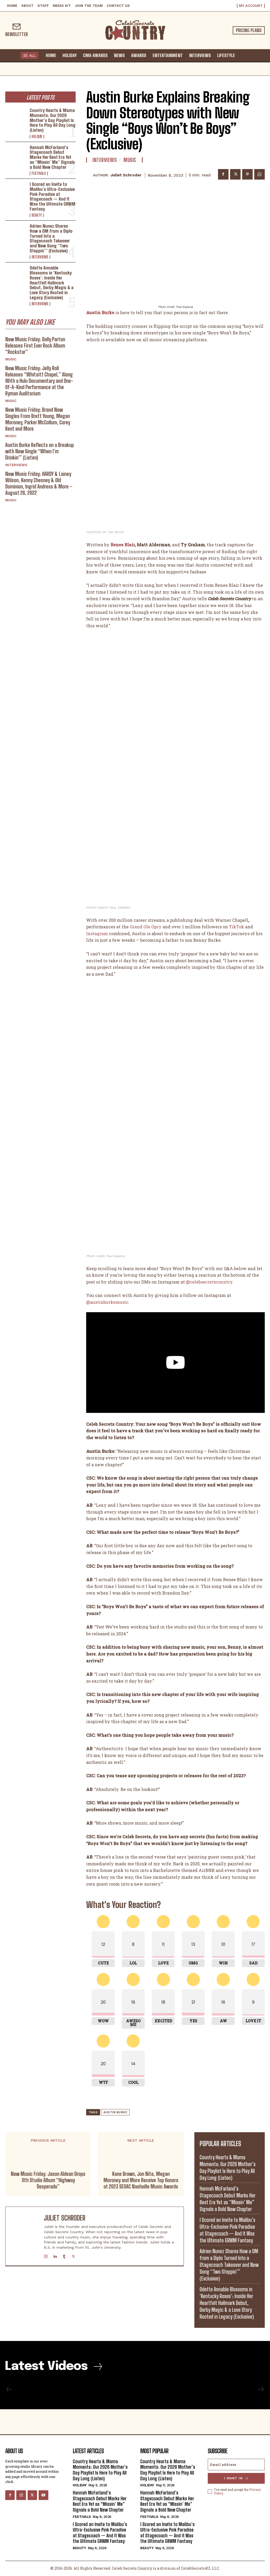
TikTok (236, 926)
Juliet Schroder (126, 175)
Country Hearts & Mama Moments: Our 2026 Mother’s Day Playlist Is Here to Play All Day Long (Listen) (53, 120)
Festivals (39, 173)
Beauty (37, 215)
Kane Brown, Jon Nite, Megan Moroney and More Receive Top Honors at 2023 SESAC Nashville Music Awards (140, 2180)
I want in (236, 2478)
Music (11, 359)
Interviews (40, 257)
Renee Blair (123, 544)
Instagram (97, 933)
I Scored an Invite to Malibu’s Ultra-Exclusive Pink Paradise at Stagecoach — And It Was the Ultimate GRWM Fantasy (52, 196)
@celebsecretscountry (209, 1281)
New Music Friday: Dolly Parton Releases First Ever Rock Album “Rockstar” (35, 345)
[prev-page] (9, 2389)
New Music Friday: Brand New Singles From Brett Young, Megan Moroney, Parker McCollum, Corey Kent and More (37, 419)
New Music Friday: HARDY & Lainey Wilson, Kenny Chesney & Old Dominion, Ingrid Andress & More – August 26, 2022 (38, 483)
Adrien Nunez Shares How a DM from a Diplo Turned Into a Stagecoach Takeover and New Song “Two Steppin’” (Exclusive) (51, 238)
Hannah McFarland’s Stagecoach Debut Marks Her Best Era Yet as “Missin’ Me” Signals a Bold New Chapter (52, 157)
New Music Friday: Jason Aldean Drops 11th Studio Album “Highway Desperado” (48, 2180)
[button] (243, 55)
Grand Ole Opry (146, 926)
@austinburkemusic (107, 1302)
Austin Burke (115, 2112)
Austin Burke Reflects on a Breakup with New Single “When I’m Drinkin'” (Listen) (39, 451)
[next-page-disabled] (260, 2389)
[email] (236, 2464)
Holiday (37, 137)
